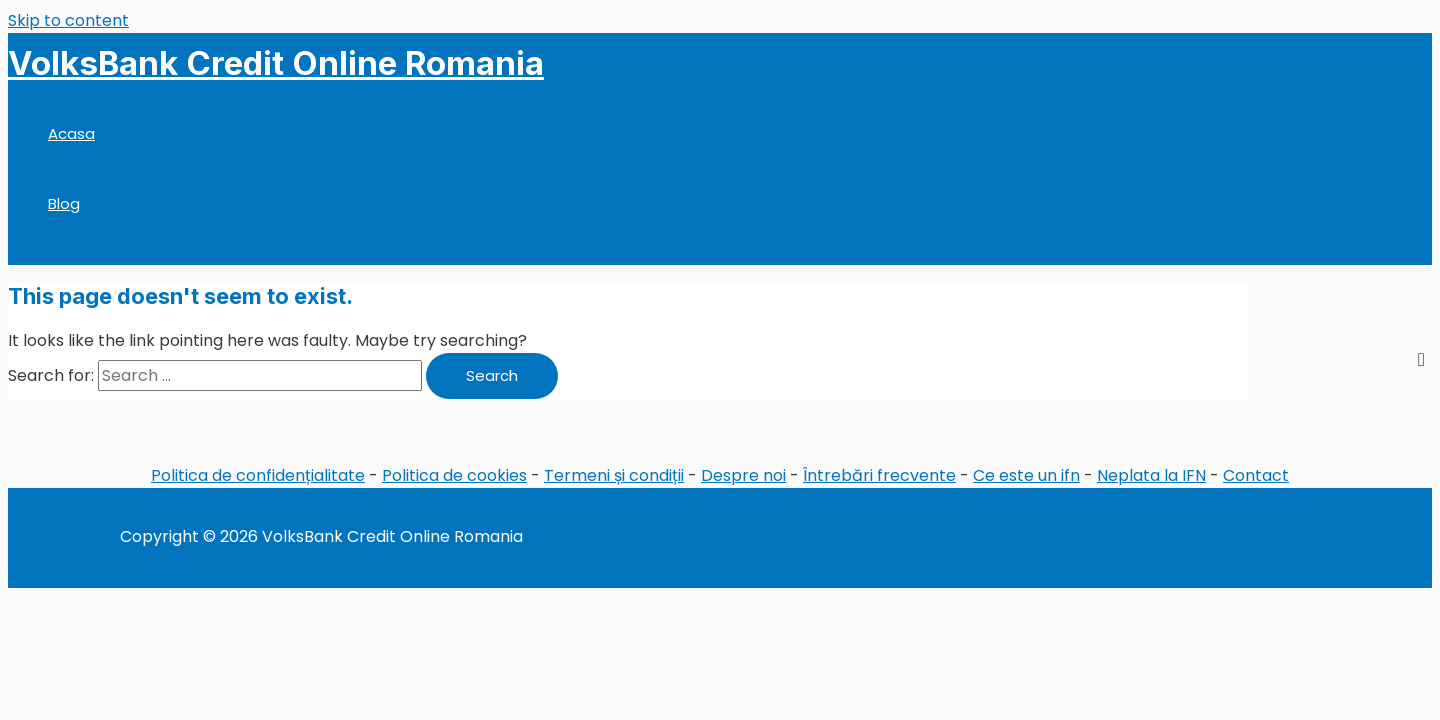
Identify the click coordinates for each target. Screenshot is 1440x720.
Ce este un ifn (1026, 475)
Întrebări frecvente (879, 475)
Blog (64, 203)
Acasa (71, 133)
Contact (1256, 475)
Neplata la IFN (1151, 475)
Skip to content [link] (68, 20)
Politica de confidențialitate (258, 475)
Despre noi (743, 475)
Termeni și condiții (614, 475)
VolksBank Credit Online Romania (276, 63)
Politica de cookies (454, 475)
